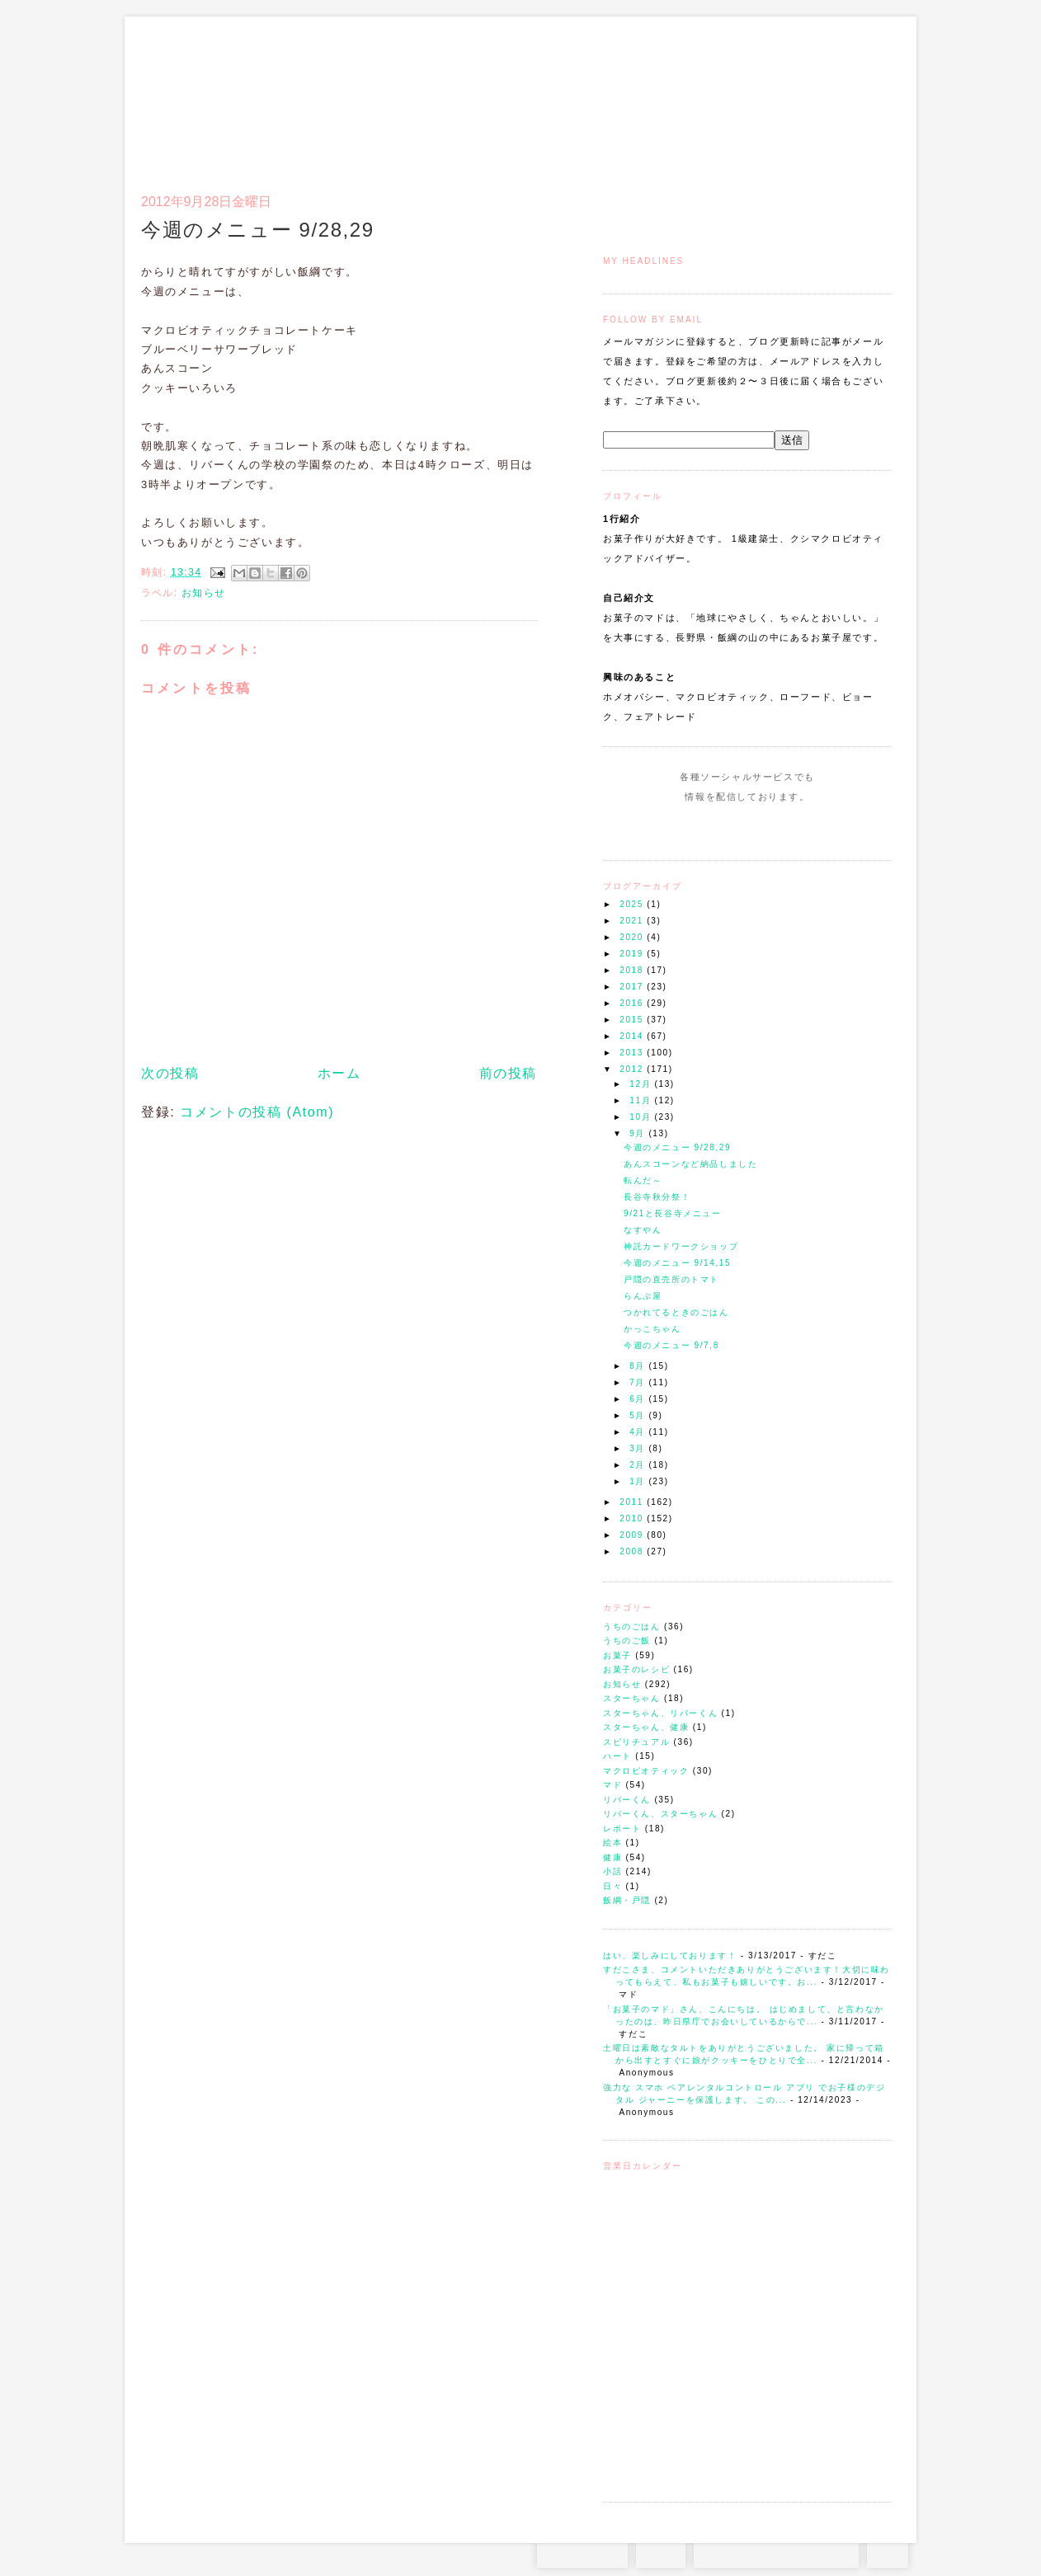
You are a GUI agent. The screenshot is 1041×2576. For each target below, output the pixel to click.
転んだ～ (643, 1180)
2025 (633, 904)
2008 (633, 1551)
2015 (633, 1019)
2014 (633, 1036)
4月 (638, 1431)
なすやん (643, 1229)
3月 (638, 1448)
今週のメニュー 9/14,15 (677, 1262)
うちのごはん (632, 1626)
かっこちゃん (652, 1328)
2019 (633, 953)
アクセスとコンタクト (810, 95)
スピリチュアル (636, 1741)
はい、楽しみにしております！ (670, 1955)
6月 (638, 1398)
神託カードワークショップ (681, 1246)
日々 (612, 1886)
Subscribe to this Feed (803, 828)
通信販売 (718, 95)
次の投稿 (170, 1073)
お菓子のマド (189, 86)
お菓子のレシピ (636, 1669)
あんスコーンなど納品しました (690, 1163)
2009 (633, 1534)
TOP (887, 2551)
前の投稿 (508, 1073)
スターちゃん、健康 (646, 1727)
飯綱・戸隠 (627, 1900)
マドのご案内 (677, 95)
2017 (633, 986)
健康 (612, 1857)
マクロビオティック (646, 1770)
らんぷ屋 (643, 1295)
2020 (633, 937)
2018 (633, 970)
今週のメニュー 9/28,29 (677, 1147)
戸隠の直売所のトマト (671, 1279)
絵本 (612, 1842)
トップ (635, 95)
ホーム (339, 1073)
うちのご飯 (627, 1640)
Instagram (700, 828)
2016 (633, 1003)
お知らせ (622, 1684)
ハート (617, 1755)
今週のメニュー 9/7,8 (671, 1345)
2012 (633, 1069)
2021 (633, 920)
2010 (633, 1518)
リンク (862, 95)
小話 (612, 1871)
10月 (641, 1116)
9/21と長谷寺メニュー (673, 1213)
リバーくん (627, 1799)
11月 (641, 1100)
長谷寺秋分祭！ (657, 1196)
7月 (638, 1382)
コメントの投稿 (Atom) (257, 1112)
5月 (638, 1415)
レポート (622, 1828)
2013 (633, 1052)
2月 (638, 1464)
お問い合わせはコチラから (776, 2551)
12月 (641, 1083)
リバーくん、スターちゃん (660, 1813)
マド (612, 1784)
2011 (633, 1502)
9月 (638, 1133)
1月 (638, 1481)
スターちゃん (632, 1698)
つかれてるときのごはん (676, 1312)
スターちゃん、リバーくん (660, 1713)
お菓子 (617, 1655)
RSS (660, 2551)
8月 (638, 1365)
